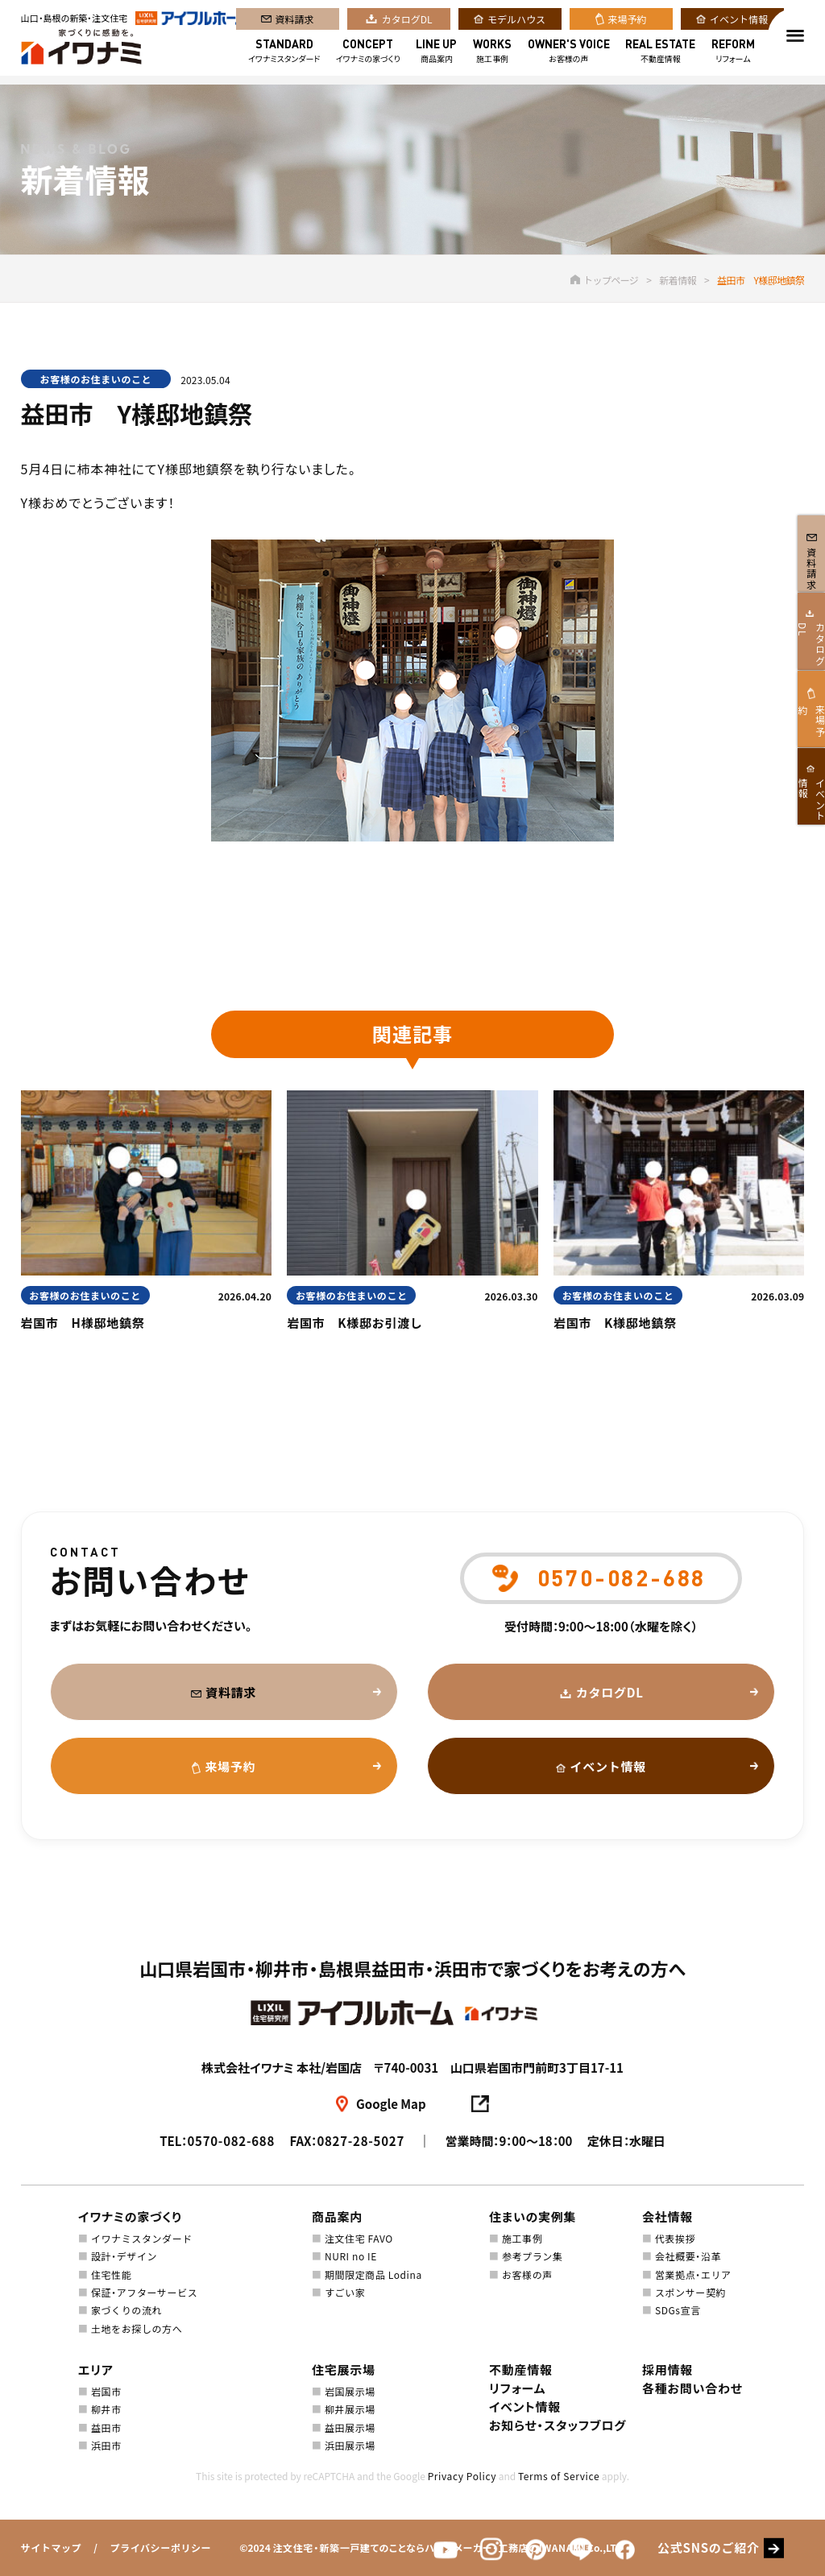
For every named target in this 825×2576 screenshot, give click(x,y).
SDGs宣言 (678, 2310)
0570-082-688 (231, 2140)
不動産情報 (660, 55)
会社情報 (667, 2216)
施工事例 (492, 55)
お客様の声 (569, 55)
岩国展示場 (350, 2391)
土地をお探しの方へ (136, 2328)
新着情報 (677, 280)
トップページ (604, 280)
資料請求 (295, 23)
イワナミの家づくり (368, 55)
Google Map (391, 2103)
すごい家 (345, 2292)
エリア (96, 2369)
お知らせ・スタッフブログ (557, 2425)
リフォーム (733, 55)
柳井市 (106, 2409)
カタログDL (407, 23)
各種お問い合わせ (692, 2388)
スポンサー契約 (690, 2292)
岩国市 (106, 2391)
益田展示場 (350, 2427)
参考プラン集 (532, 2256)
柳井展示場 (350, 2409)
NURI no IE (351, 2256)
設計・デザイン (124, 2256)
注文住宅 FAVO (359, 2238)
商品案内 (436, 55)
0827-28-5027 (360, 2140)
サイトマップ (51, 2547)
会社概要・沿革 (688, 2256)
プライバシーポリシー (160, 2547)
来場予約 (627, 23)
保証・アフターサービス (144, 2292)
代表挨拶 (675, 2238)
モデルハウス (516, 23)
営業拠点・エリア (693, 2274)
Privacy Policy (462, 2476)
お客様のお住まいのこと (96, 379)
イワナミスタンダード (284, 55)
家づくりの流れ (126, 2310)
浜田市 (106, 2445)
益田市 (106, 2427)
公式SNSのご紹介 (708, 2548)
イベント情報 (739, 23)
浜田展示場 (350, 2445)
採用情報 (667, 2369)
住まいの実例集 (532, 2216)
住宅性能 (111, 2274)
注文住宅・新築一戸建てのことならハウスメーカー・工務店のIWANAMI (428, 2547)
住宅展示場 (343, 2369)
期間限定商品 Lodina (373, 2274)
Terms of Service (558, 2476)
